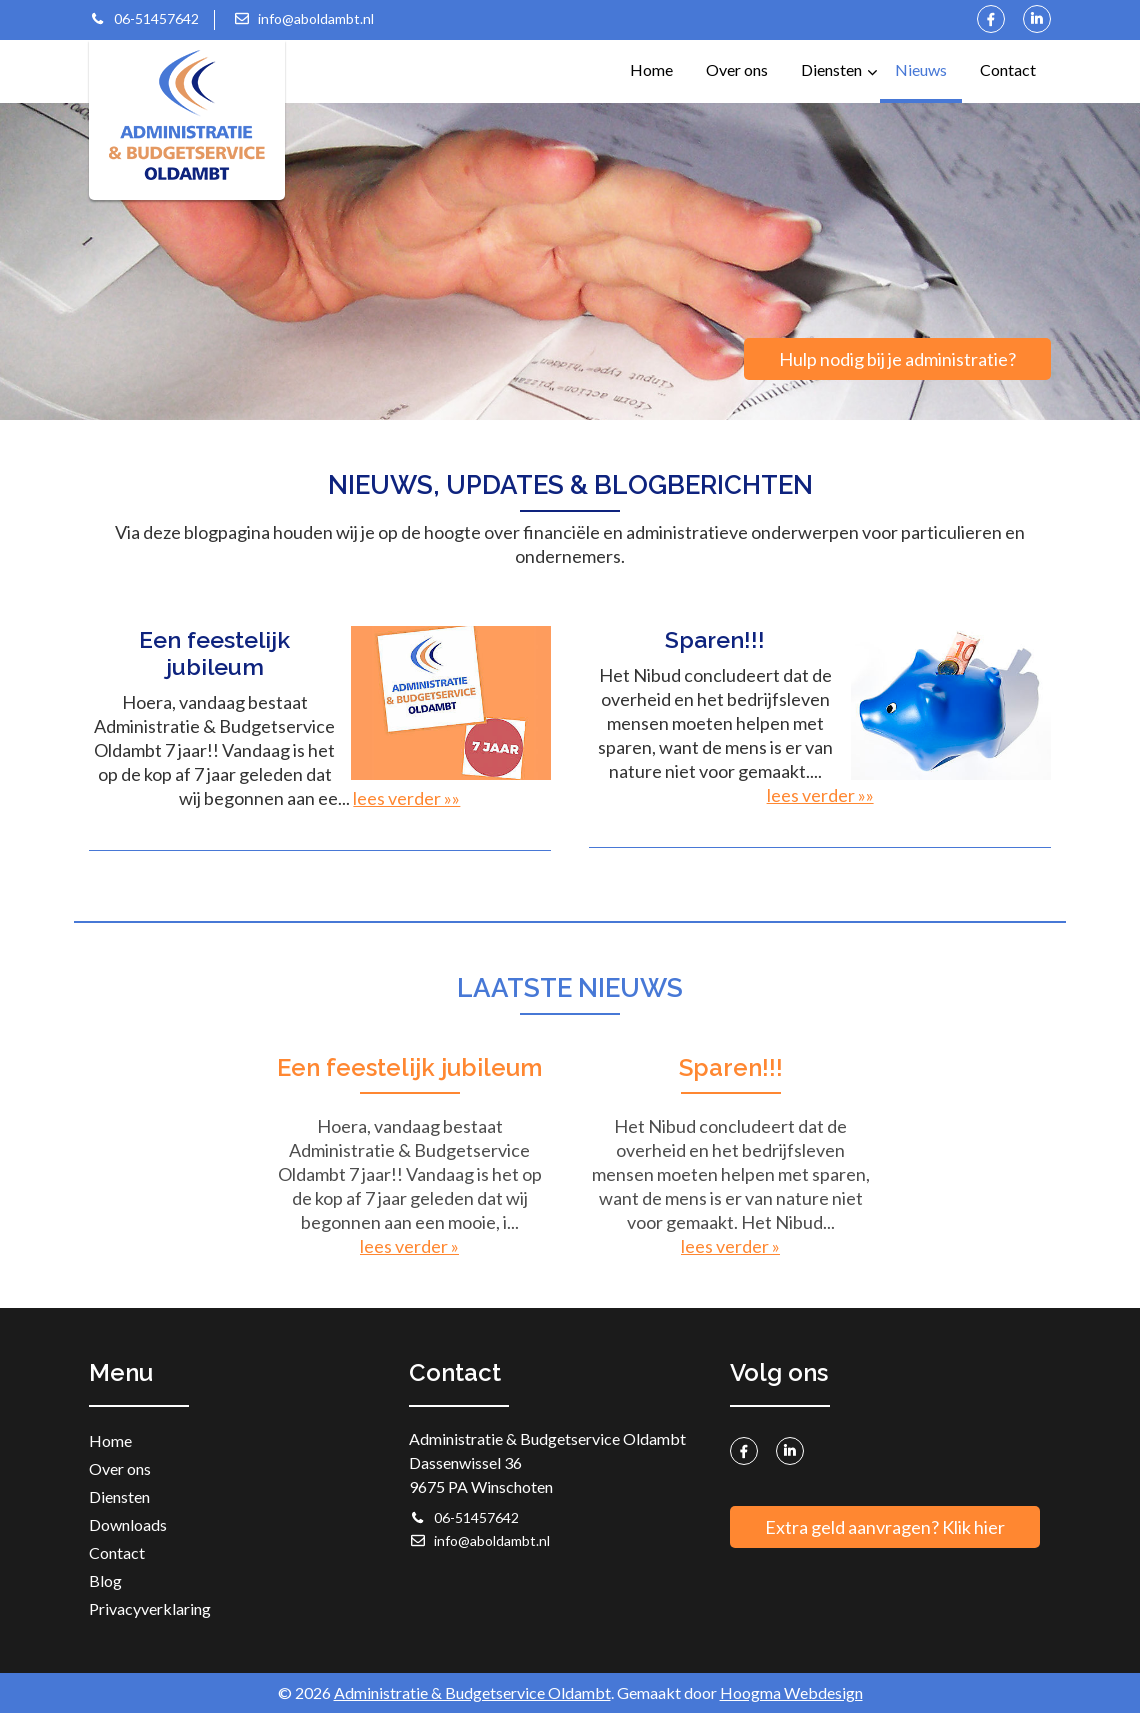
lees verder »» (406, 798)
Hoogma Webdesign (791, 1692)
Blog (105, 1580)
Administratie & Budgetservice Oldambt (472, 1692)
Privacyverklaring (150, 1608)
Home (651, 69)
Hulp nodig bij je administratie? (897, 359)
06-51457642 (144, 18)
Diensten (839, 59)
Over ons (737, 69)
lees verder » (409, 1246)
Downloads (128, 1524)
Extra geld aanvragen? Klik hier (885, 1527)
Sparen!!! (731, 1067)
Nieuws (921, 69)
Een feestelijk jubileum (409, 1067)
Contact (1008, 69)
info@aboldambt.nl (303, 18)
